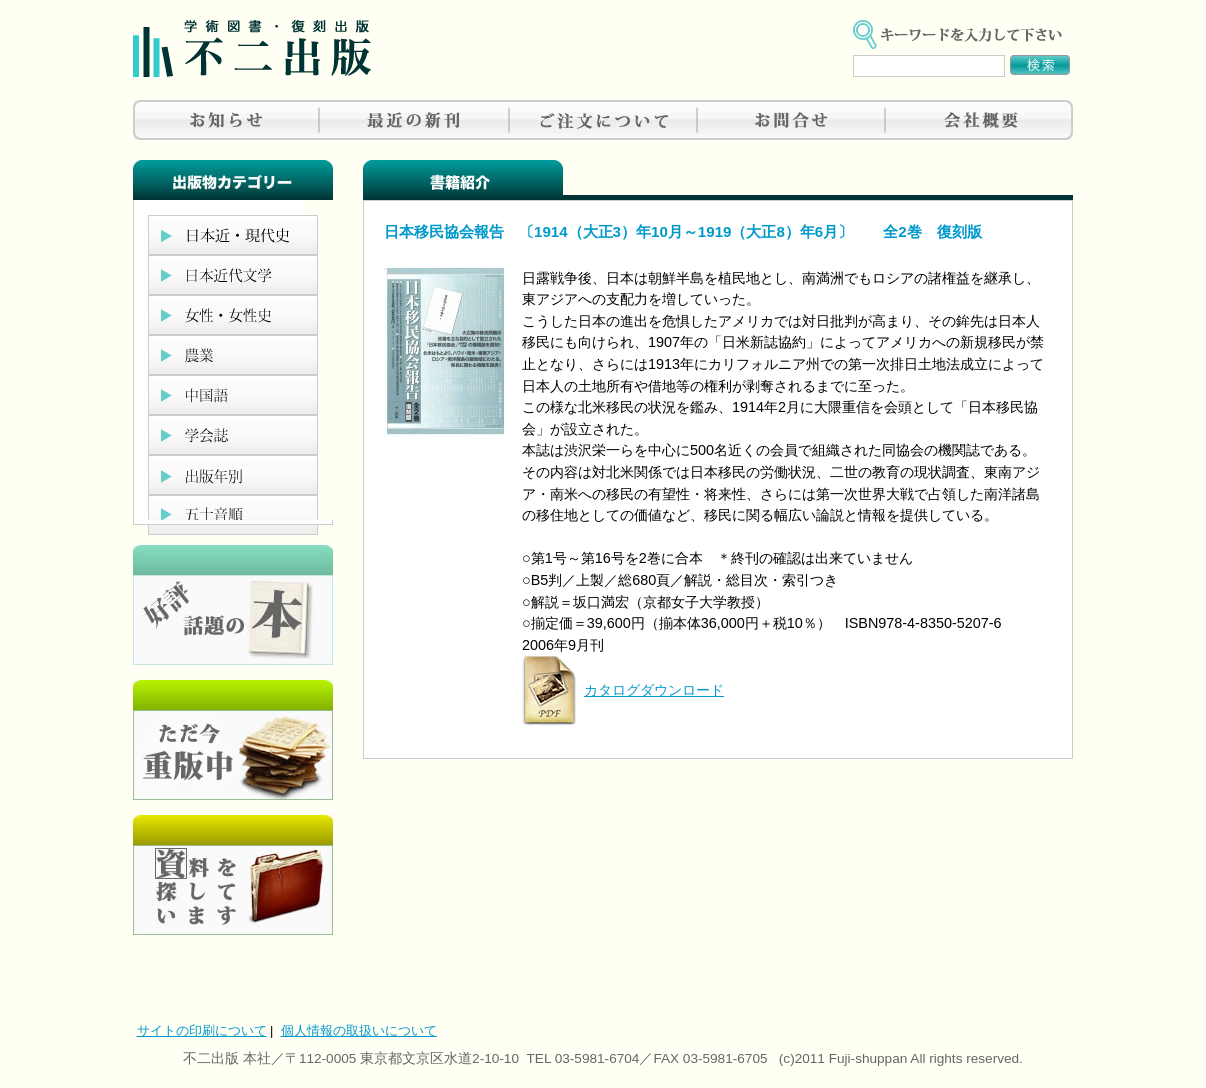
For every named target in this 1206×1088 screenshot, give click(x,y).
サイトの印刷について (202, 1030)
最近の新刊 (415, 120)
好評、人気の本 (233, 605)
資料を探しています (233, 875)
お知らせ (227, 120)
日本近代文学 (233, 275)
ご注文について (603, 120)
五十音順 (233, 515)
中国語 (233, 395)
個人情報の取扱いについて (359, 1030)
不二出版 (252, 48)
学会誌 (233, 435)
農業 (233, 355)
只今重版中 (233, 740)
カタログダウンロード (654, 690)
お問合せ (791, 120)
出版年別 (233, 475)
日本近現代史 (233, 235)
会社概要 (979, 120)
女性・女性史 (233, 315)
